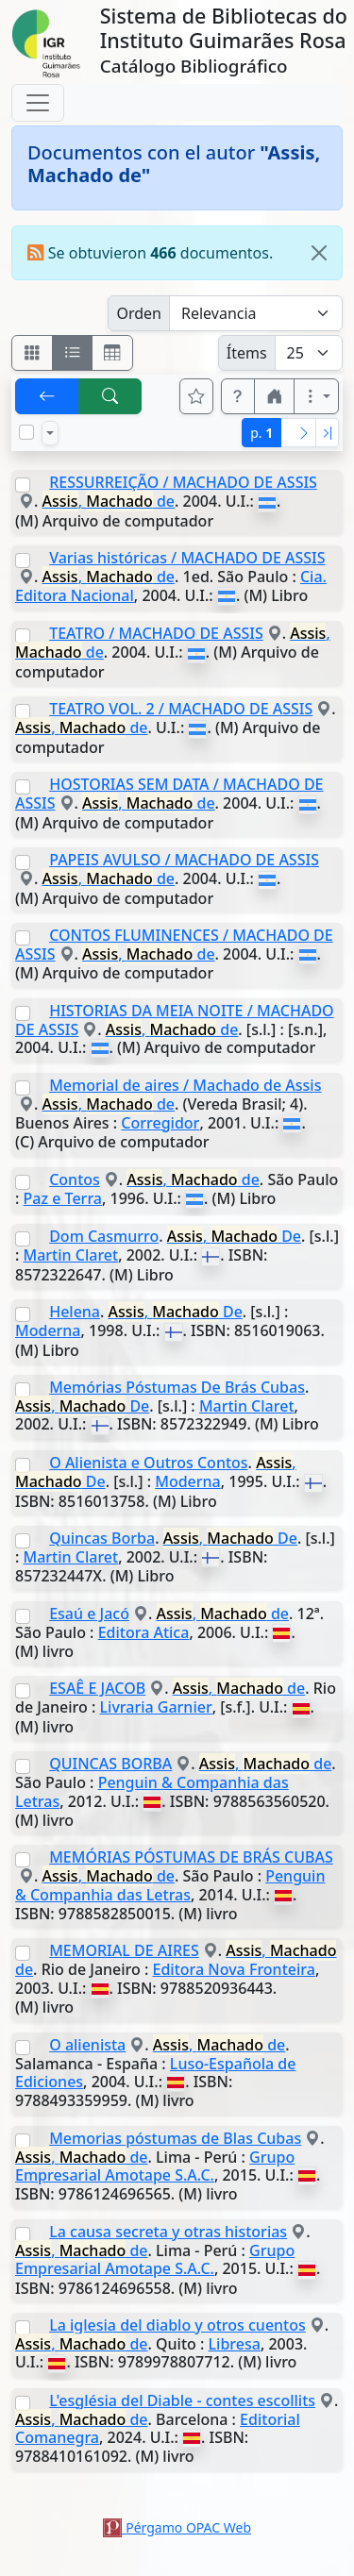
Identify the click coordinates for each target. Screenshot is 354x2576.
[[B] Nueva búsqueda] (110, 396)
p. (261, 433)
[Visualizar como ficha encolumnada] (72, 353)
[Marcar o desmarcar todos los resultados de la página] (26, 432)
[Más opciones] (316, 396)
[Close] (319, 252)
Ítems (247, 353)
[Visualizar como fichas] (32, 353)
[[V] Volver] (47, 396)
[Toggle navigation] (37, 103)
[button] (238, 396)
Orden (138, 313)
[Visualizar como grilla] (112, 353)
